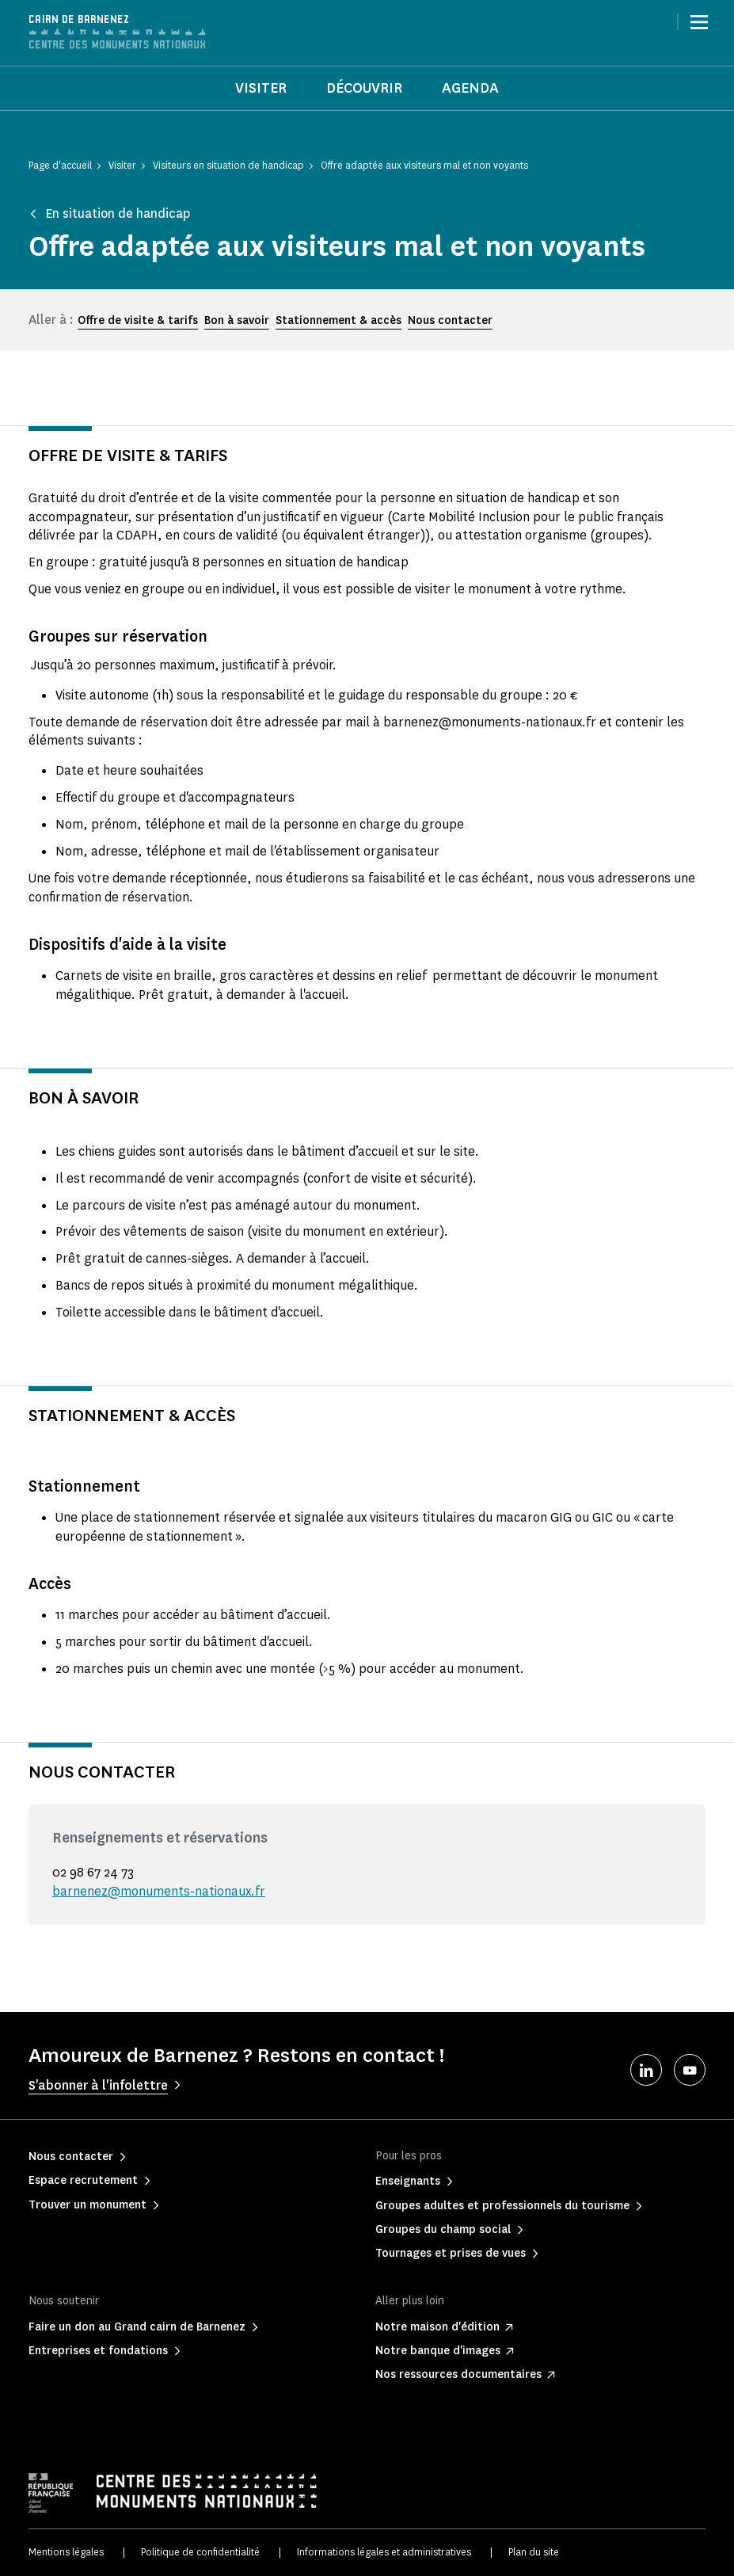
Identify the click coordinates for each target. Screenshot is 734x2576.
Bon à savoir (236, 320)
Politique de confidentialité (200, 2552)
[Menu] (699, 22)
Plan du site (533, 2552)
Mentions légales (66, 2552)
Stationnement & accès (338, 320)
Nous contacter (450, 320)
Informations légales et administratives (384, 2552)
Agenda (470, 87)
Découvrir (364, 87)
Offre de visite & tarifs (138, 320)
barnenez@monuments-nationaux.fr (158, 1891)
